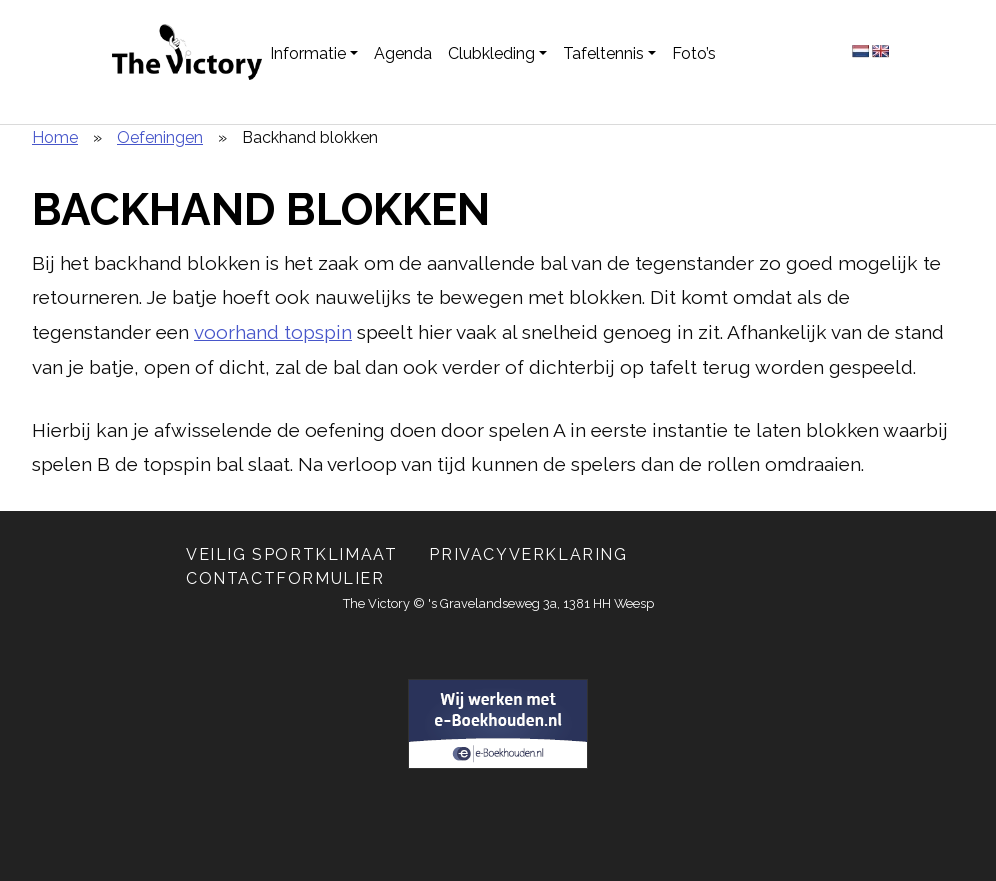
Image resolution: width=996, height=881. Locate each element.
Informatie (308, 53)
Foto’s (694, 53)
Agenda (403, 53)
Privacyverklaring (528, 554)
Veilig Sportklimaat (291, 554)
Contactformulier (285, 578)
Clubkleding (491, 53)
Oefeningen (160, 137)
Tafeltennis (603, 53)
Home (55, 137)
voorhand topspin (273, 332)
